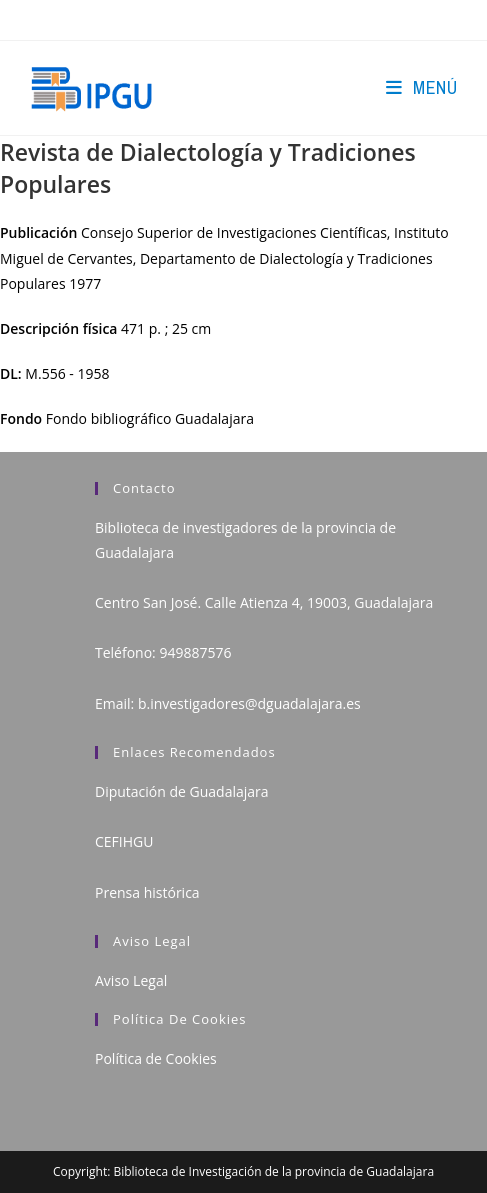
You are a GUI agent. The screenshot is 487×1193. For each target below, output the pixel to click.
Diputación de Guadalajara (182, 791)
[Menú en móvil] (421, 87)
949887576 (195, 652)
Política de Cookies (156, 1058)
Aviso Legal (131, 980)
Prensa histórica (147, 892)
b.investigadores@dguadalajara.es (249, 703)
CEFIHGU (124, 841)
